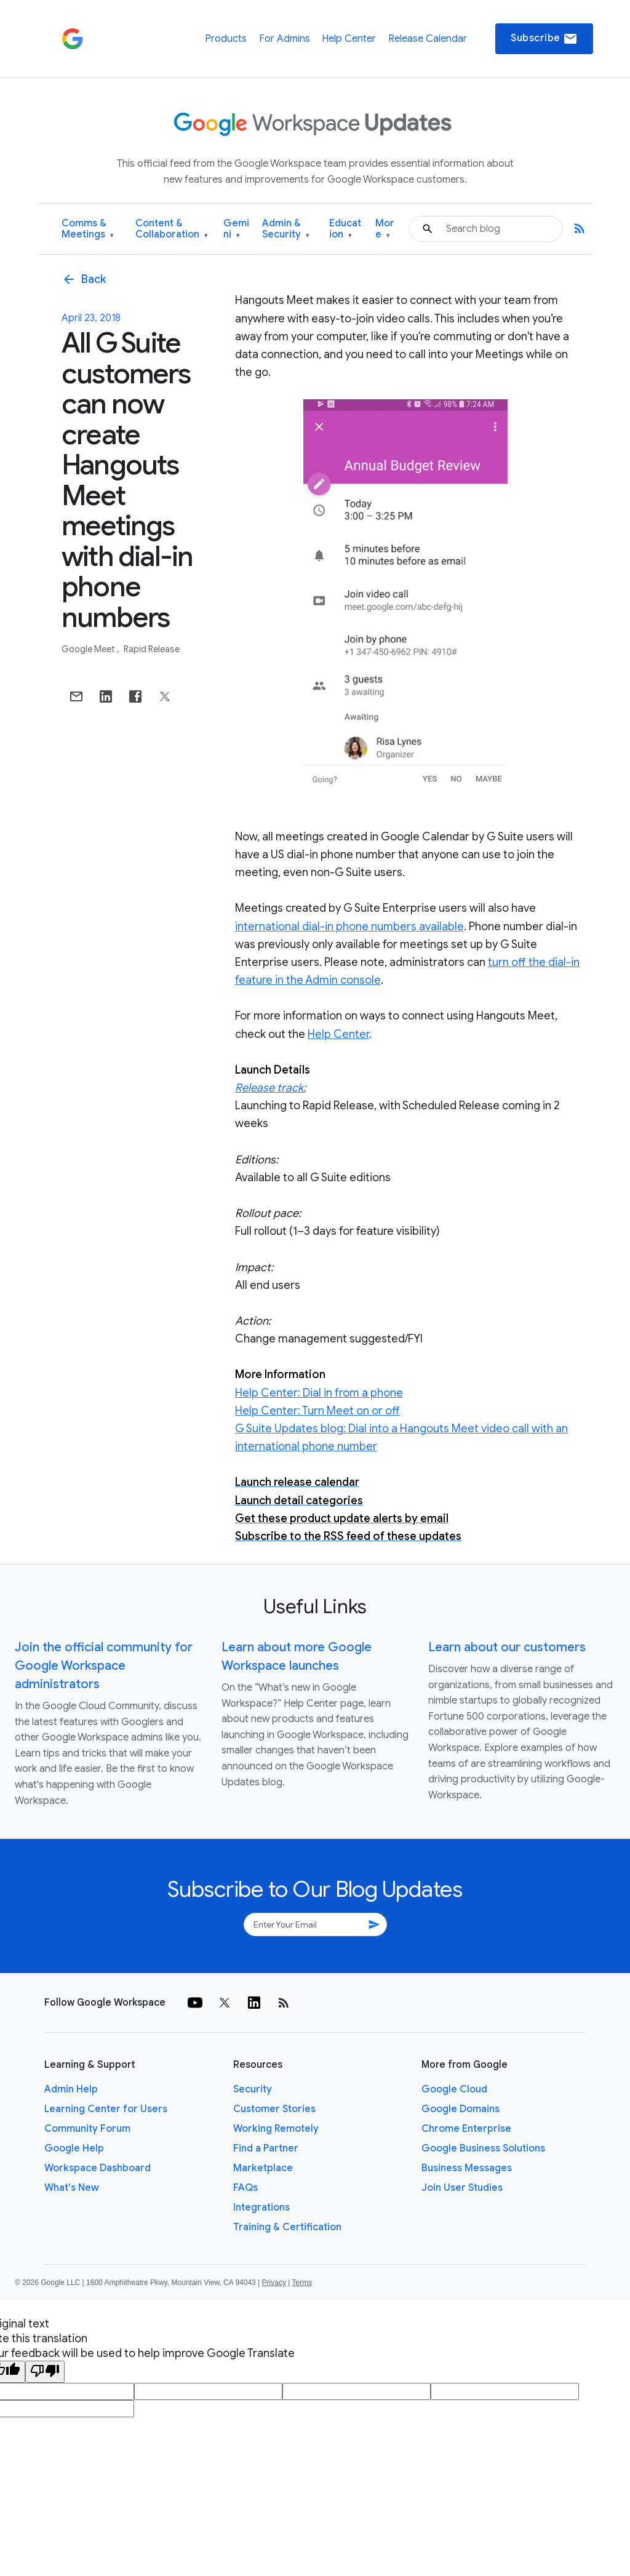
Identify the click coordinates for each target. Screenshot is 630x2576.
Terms (302, 2282)
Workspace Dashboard (97, 2168)
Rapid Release (152, 649)
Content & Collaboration (171, 229)
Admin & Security (285, 229)
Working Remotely (276, 2129)
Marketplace (263, 2168)
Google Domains (460, 2109)
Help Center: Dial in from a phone (319, 1393)
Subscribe (544, 38)
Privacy (274, 2282)
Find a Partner (265, 2148)
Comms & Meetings (88, 229)
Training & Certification (287, 2227)
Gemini (236, 229)
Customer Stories (274, 2109)
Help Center (349, 39)
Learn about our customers (507, 1647)
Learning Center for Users (105, 2109)
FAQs (245, 2188)
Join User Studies (462, 2188)
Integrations (261, 2207)
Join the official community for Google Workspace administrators (104, 1666)
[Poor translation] (45, 2372)
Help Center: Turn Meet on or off (317, 1411)
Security (252, 2089)
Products (226, 39)
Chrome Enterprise (466, 2129)
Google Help (74, 2148)
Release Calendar (427, 39)
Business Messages (466, 2168)
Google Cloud (454, 2089)
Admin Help (71, 2089)
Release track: (270, 1088)
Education (345, 229)
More (384, 229)
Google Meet (89, 649)
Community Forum (87, 2129)
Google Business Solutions (483, 2148)
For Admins (284, 39)
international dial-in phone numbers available (349, 926)
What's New (71, 2188)
